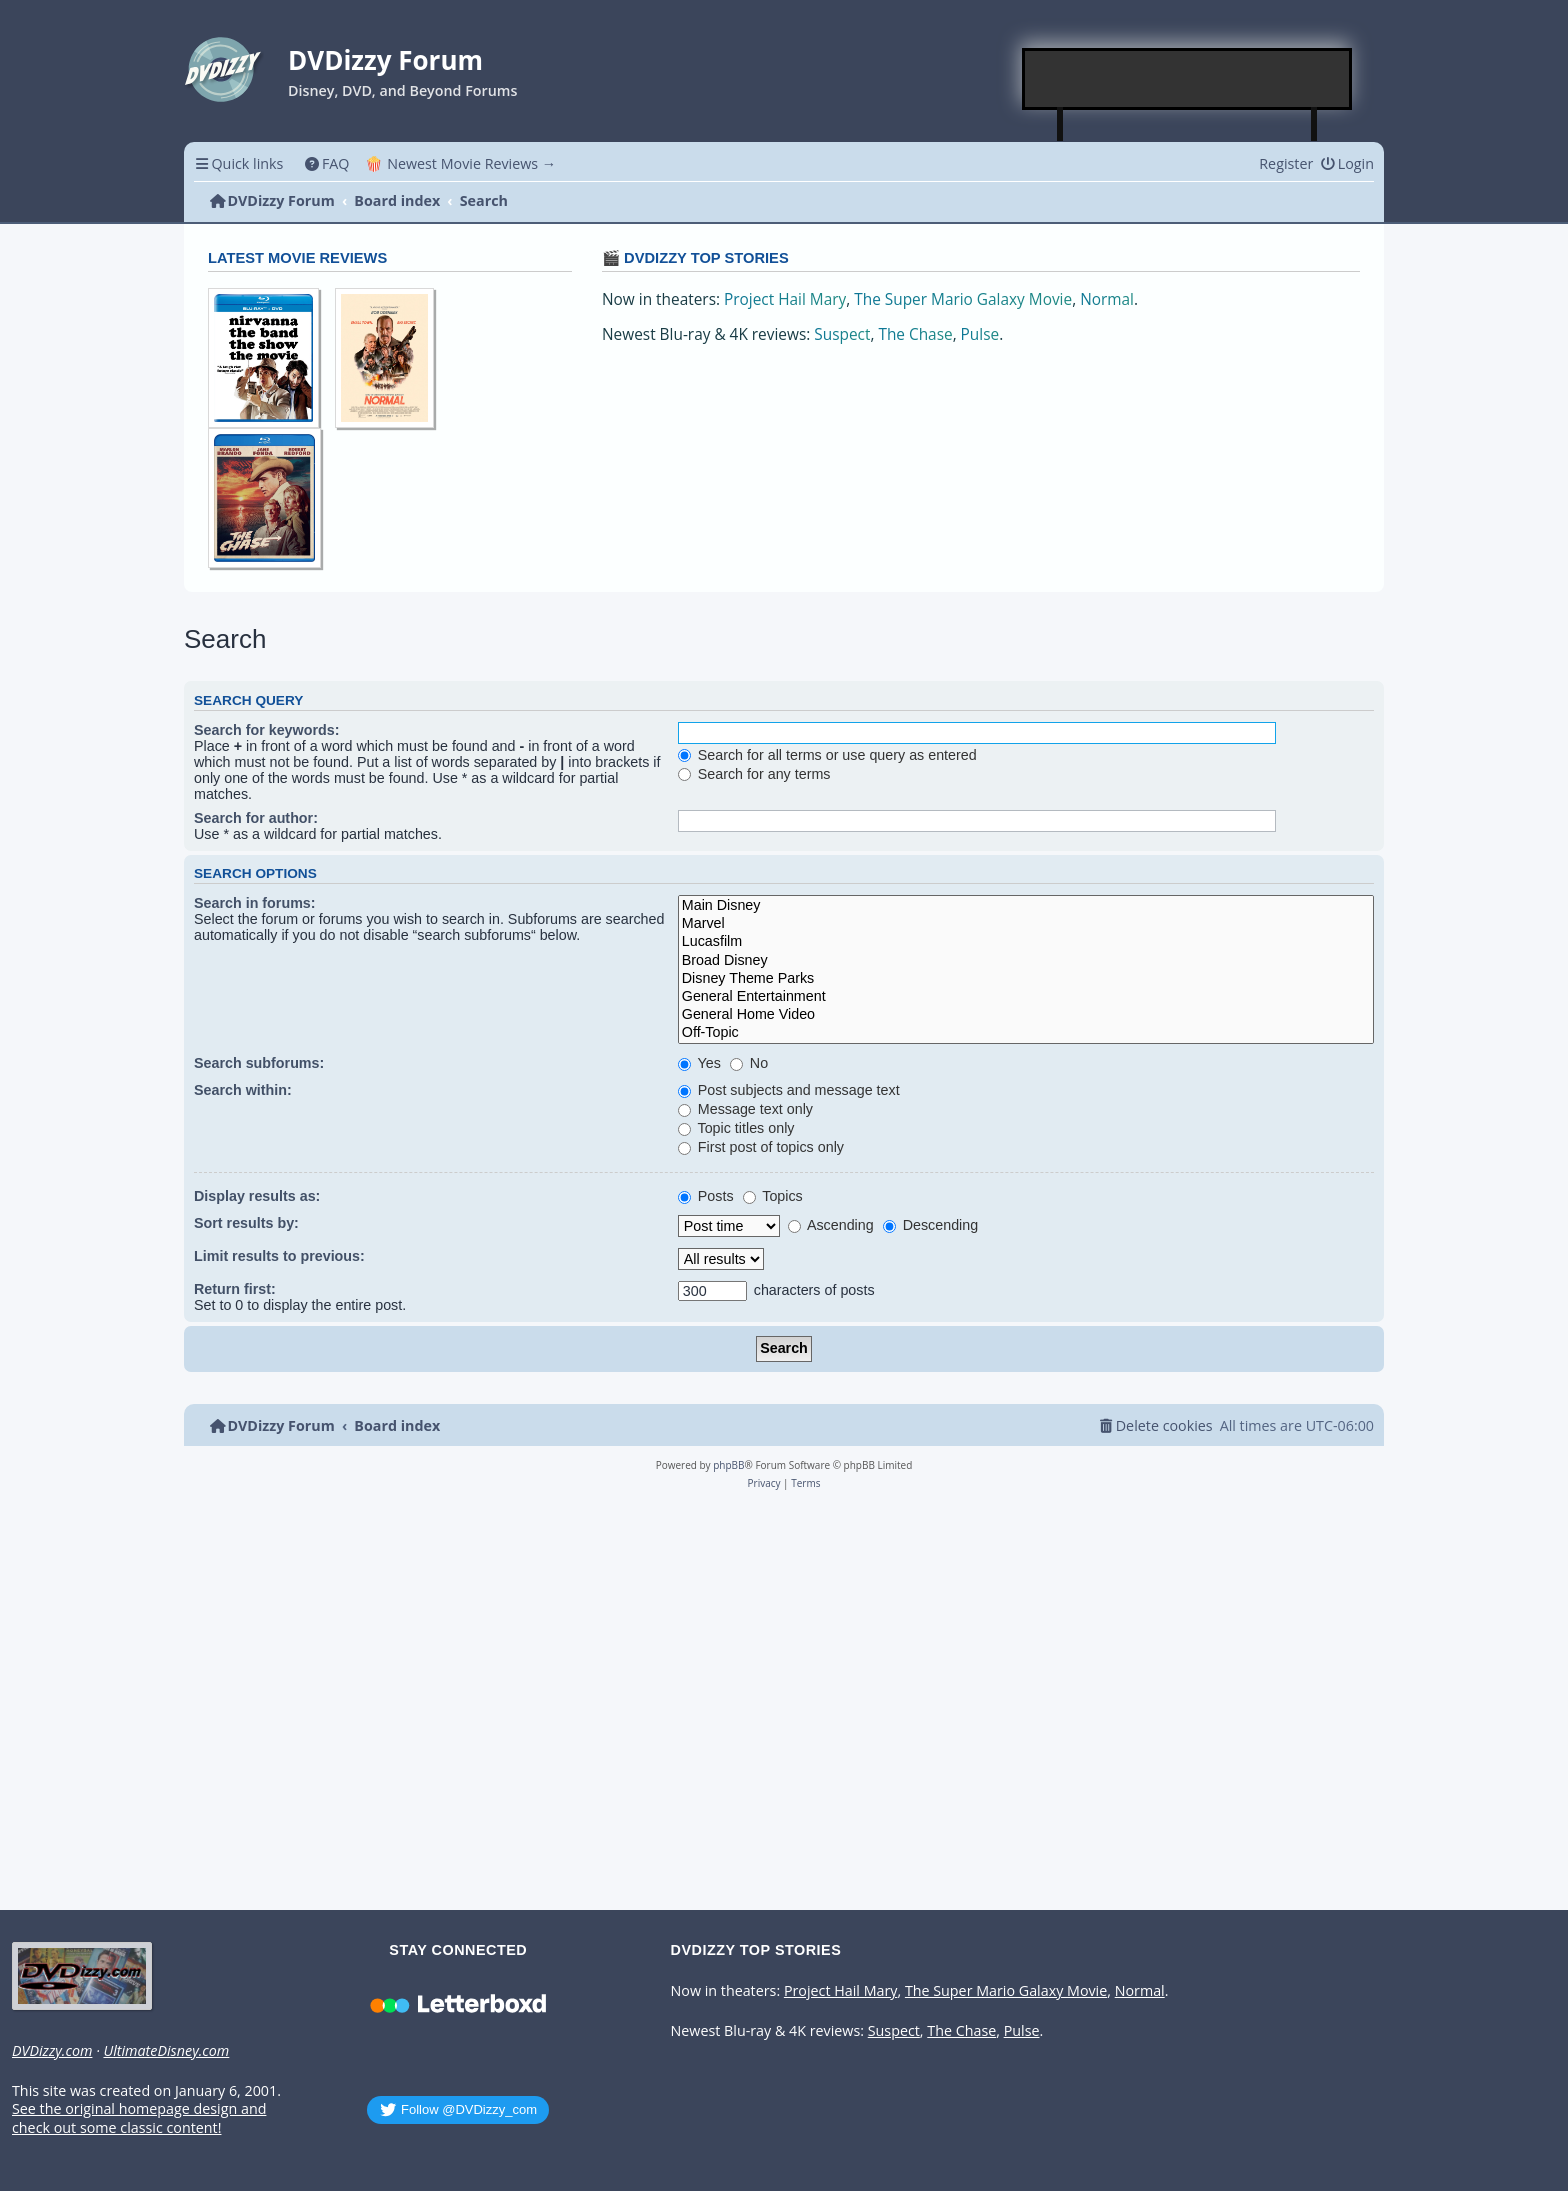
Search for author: (256, 818)
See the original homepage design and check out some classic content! (139, 2118)
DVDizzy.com (52, 2051)
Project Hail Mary (785, 299)
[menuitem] (326, 163)
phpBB (728, 1465)
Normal (1107, 299)
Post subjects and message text (789, 1090)
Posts (706, 1196)
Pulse (980, 334)
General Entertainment (1026, 997)
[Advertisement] (1188, 79)
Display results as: (257, 1196)
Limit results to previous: (279, 1256)
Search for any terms (754, 774)
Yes (699, 1063)
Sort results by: (246, 1223)
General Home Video (1026, 1015)
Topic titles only (736, 1128)
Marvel (1026, 924)
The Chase (915, 334)
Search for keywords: (266, 730)
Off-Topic (1026, 1033)
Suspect (842, 334)
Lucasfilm (1026, 942)
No (749, 1063)
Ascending (831, 1225)
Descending (930, 1225)
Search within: (243, 1090)
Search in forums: (255, 903)
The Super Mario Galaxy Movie (963, 299)
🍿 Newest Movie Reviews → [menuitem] (460, 163)
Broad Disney (1026, 961)
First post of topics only (761, 1147)
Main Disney (1026, 906)
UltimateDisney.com (166, 2051)
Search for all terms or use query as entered (827, 755)
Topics (773, 1196)
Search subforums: (259, 1063)
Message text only (745, 1109)
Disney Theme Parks (1026, 979)
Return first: (235, 1289)
